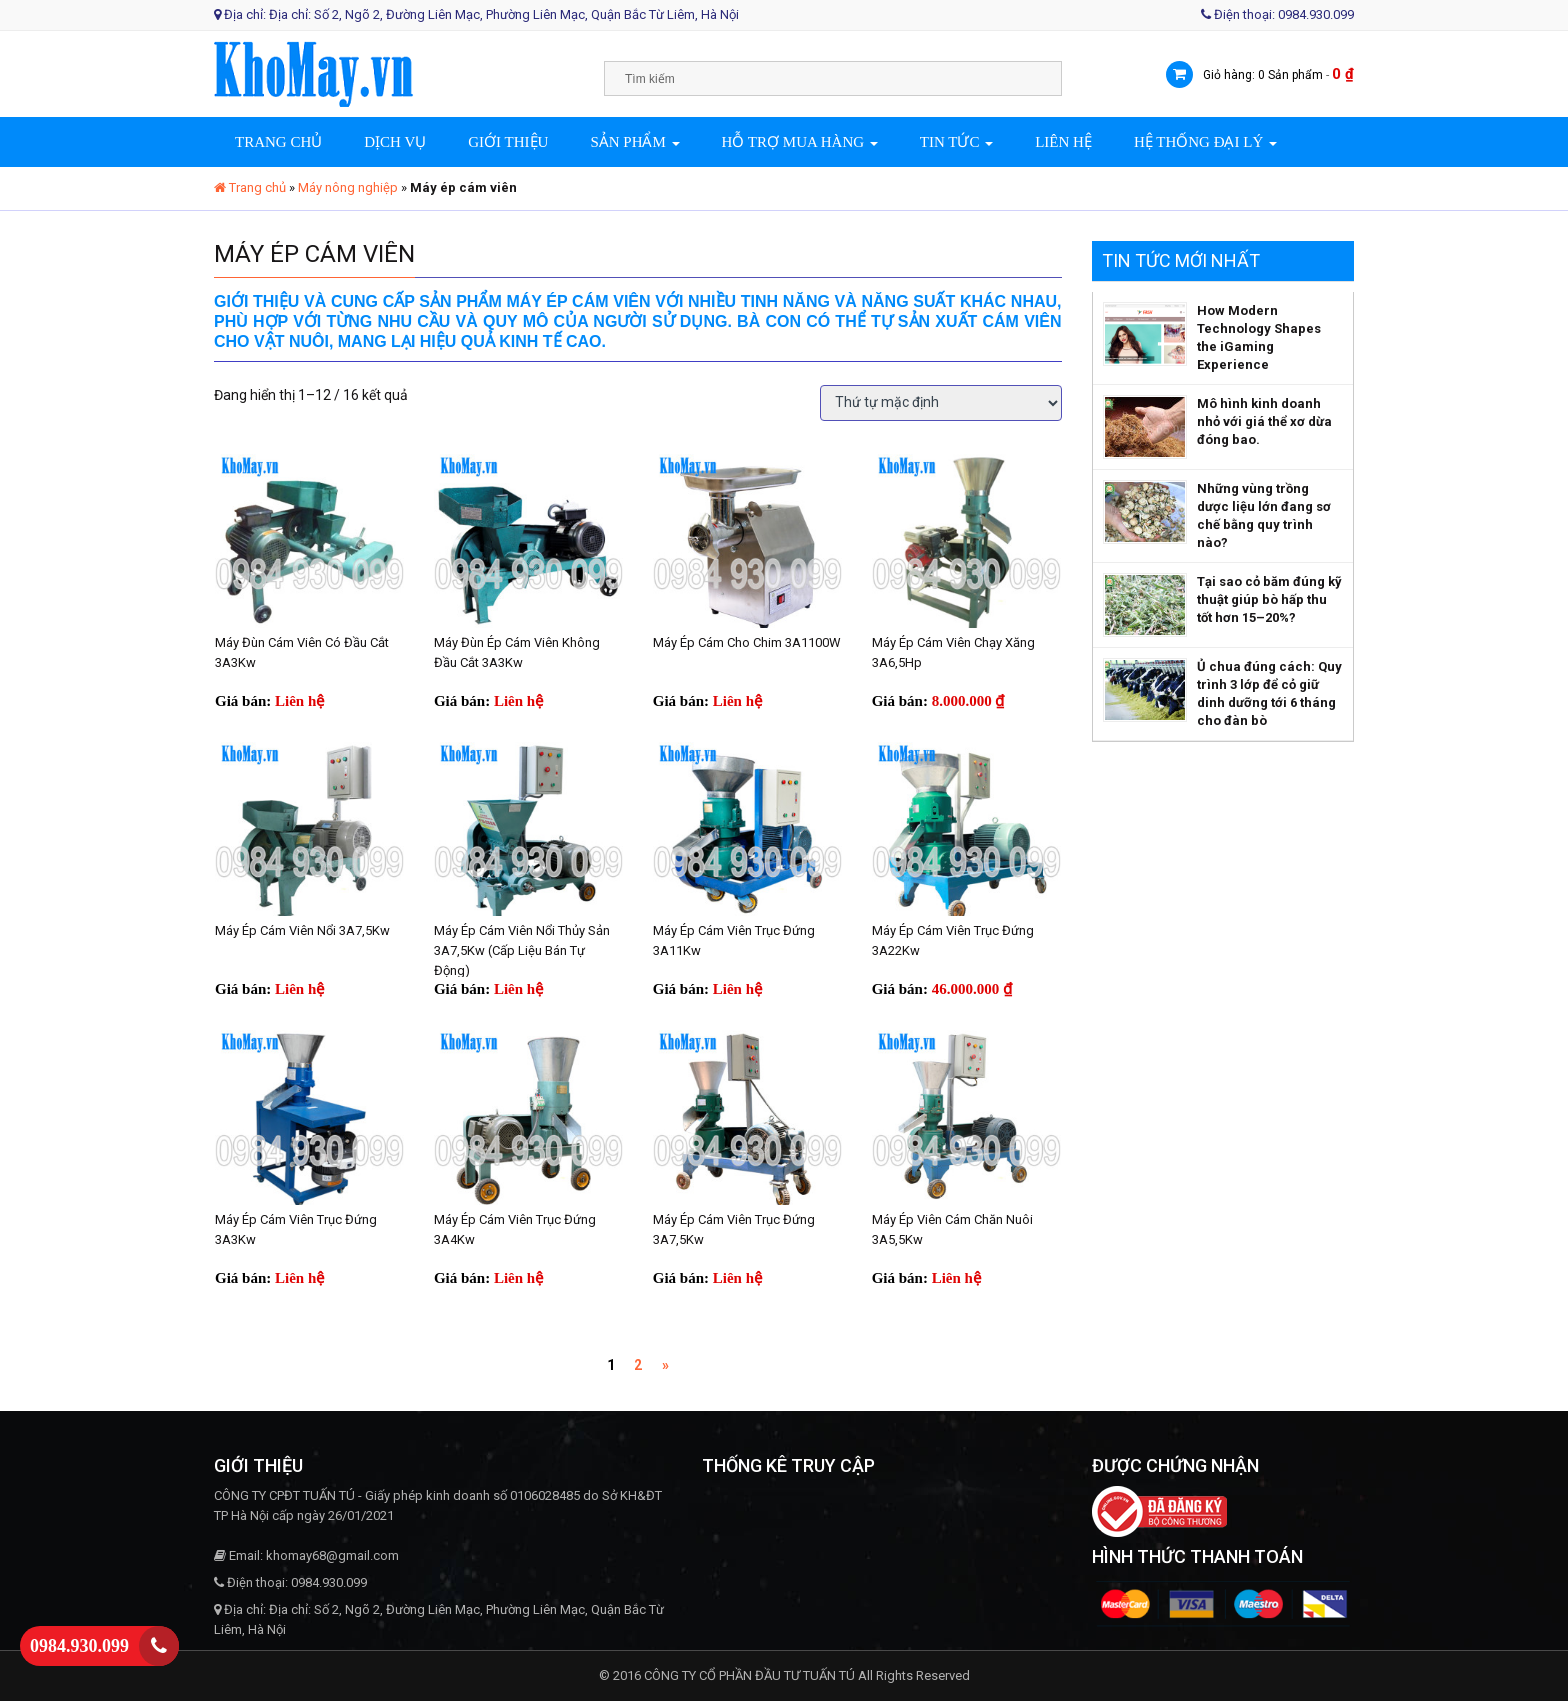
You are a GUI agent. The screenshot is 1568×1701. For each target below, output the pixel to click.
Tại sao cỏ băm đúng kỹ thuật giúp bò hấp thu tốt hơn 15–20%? (1269, 599)
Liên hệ (1063, 142)
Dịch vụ (395, 142)
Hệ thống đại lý (1205, 142)
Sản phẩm (634, 142)
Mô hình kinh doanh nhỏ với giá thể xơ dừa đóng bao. (1264, 421)
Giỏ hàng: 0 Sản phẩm (1263, 75)
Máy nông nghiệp (348, 187)
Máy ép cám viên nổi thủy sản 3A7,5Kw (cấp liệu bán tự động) (522, 950)
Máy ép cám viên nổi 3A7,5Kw (302, 930)
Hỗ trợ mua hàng (800, 142)
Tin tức (956, 142)
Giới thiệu (508, 142)
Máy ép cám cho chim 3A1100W (747, 642)
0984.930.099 (79, 1646)
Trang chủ (278, 142)
